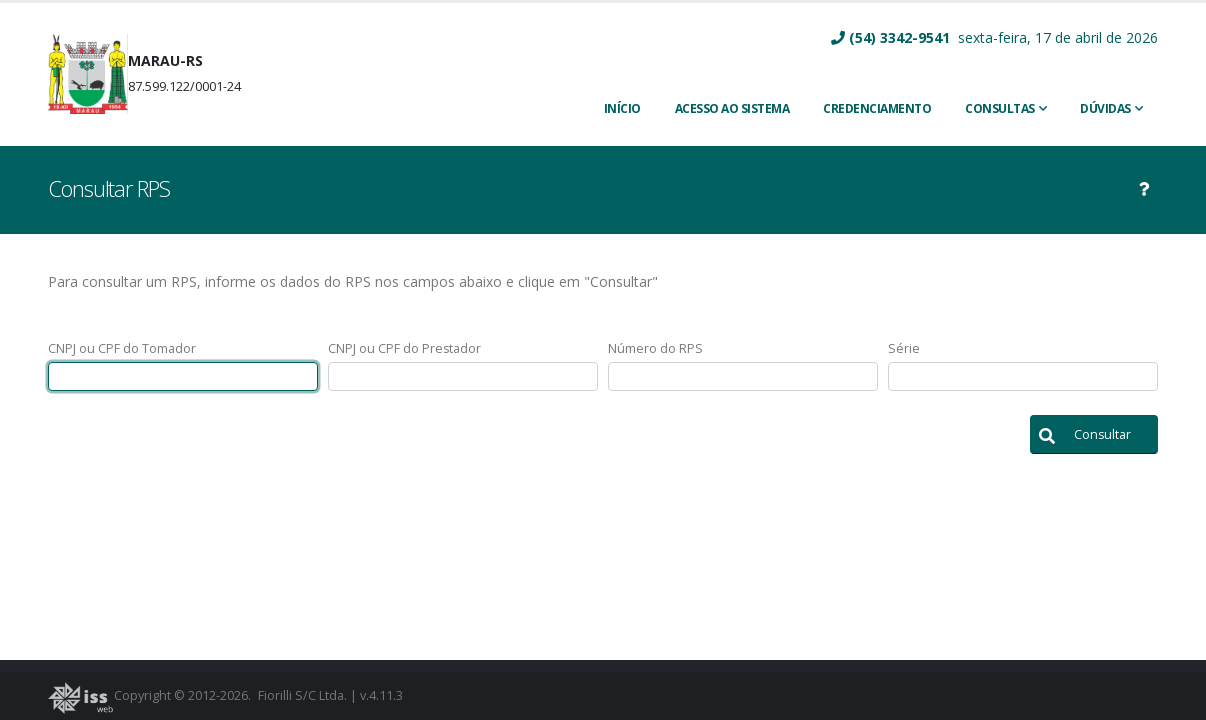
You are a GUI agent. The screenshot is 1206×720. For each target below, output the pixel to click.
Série (904, 348)
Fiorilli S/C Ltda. (302, 695)
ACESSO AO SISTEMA (732, 108)
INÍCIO (622, 108)
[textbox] (183, 376)
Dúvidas (1105, 108)
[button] (1094, 434)
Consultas (1000, 108)
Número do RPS (655, 348)
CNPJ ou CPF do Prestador (404, 348)
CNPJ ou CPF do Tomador (122, 348)
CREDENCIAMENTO (877, 108)
